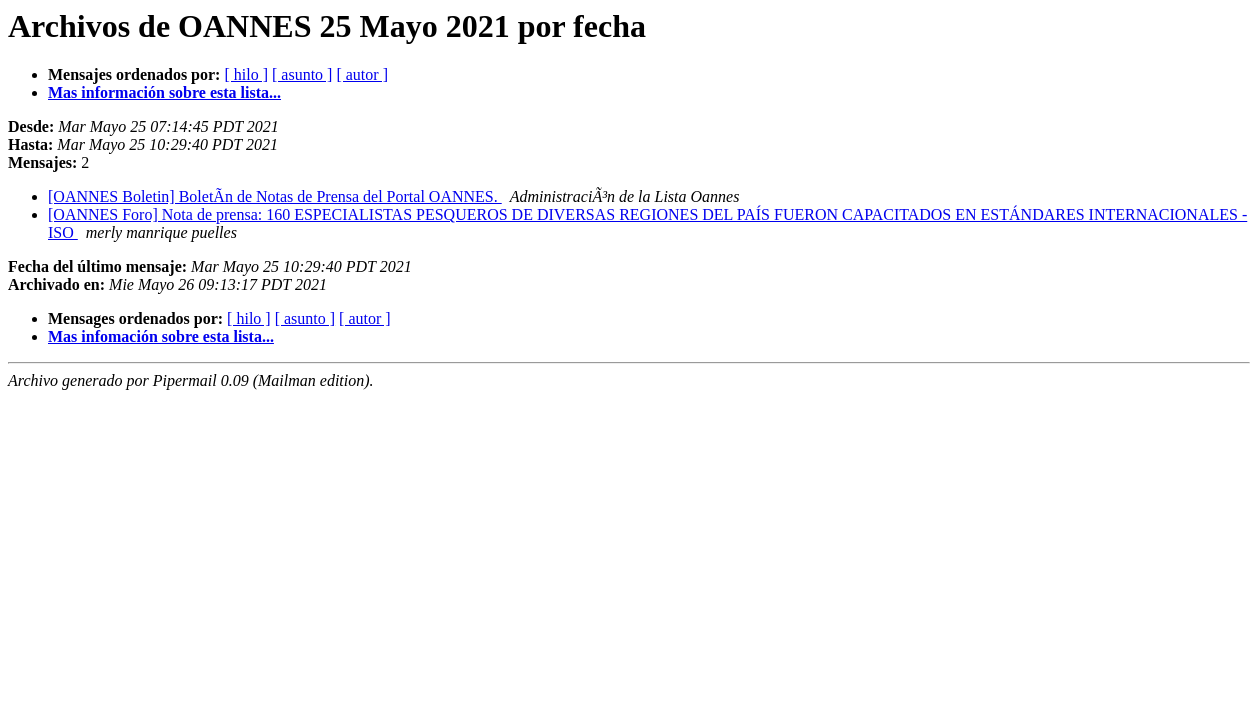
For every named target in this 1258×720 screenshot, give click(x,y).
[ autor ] (362, 74)
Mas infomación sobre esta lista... (161, 336)
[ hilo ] (246, 74)
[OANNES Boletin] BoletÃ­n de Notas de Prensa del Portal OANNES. (275, 196)
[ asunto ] (302, 74)
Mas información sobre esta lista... (164, 92)
